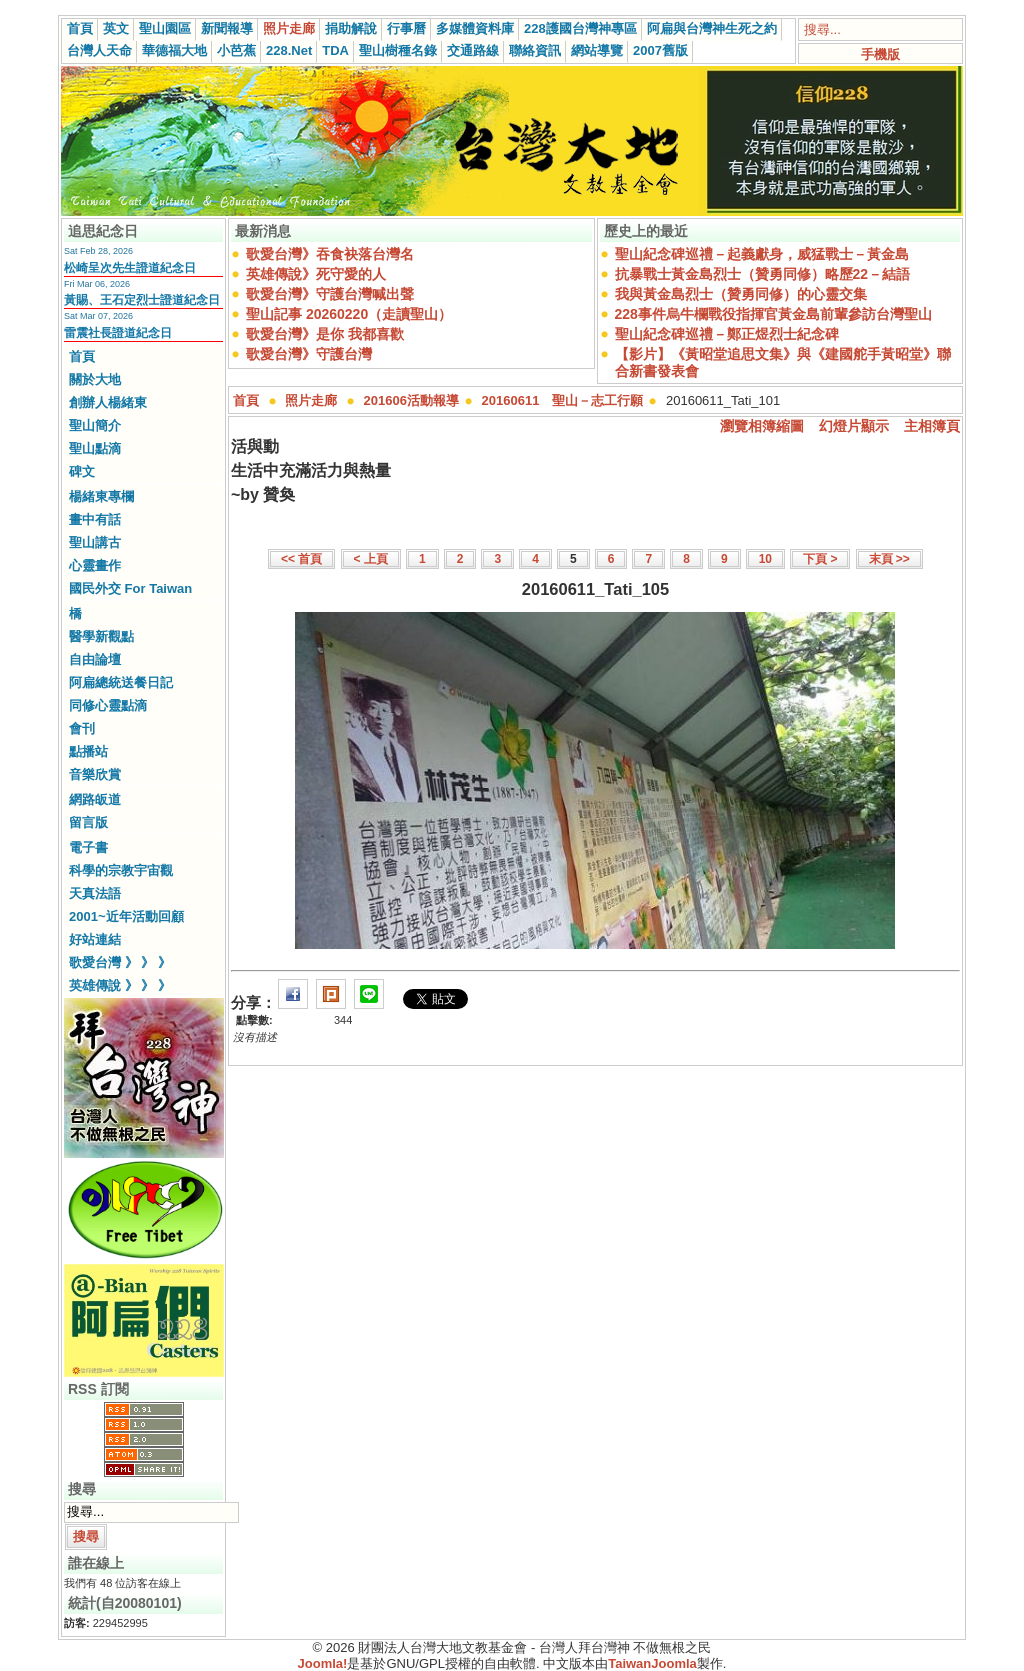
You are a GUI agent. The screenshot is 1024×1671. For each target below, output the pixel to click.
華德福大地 (174, 50)
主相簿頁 (932, 426)
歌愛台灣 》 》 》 (120, 962)
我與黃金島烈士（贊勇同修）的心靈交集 (741, 294)
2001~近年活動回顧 (126, 916)
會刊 (82, 728)
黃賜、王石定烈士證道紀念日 (142, 300)
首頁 (80, 28)
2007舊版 (660, 50)
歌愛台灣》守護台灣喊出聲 (330, 294)
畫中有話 (95, 519)
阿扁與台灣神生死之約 (712, 28)
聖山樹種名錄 (398, 50)
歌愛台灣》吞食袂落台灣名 (330, 254)
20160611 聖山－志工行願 (563, 400)
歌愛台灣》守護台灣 (309, 354)
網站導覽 (597, 50)
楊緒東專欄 (101, 496)
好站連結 (95, 939)
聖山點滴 (95, 448)
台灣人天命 (99, 50)
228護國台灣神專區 (580, 28)
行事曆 (406, 28)
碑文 (82, 471)
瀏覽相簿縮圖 (762, 426)
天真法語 (95, 893)
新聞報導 (227, 28)
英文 (116, 28)
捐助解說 (351, 28)
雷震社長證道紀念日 (118, 333)
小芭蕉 (236, 50)
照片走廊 (289, 28)
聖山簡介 (95, 425)
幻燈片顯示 (854, 426)
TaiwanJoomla (652, 1663)
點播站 (88, 751)
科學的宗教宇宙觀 (121, 870)
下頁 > (820, 559)
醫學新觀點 (101, 636)
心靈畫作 (95, 565)
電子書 (88, 847)
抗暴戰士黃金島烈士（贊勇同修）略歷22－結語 (763, 274)
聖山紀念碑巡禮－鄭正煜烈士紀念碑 (727, 334)
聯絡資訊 (535, 50)
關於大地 (95, 379)
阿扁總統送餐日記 (121, 682)
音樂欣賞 (95, 774)
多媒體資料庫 (475, 28)
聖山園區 (165, 28)
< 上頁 (371, 559)
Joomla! (323, 1663)
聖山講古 (95, 542)
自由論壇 (95, 659)
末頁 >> (889, 559)
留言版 (88, 822)
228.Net (289, 50)
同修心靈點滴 (108, 705)
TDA (335, 50)
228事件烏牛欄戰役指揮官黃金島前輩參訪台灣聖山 (773, 314)
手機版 (880, 54)
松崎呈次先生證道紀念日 (130, 268)
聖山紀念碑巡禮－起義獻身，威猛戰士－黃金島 (762, 254)
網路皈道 (95, 799)
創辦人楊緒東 (108, 402)
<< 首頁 (301, 559)
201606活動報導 (411, 400)
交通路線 (473, 50)
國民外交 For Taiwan (130, 588)
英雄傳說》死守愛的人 (316, 274)
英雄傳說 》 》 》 (120, 985)
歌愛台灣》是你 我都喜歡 (325, 334)
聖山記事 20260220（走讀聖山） (349, 314)
